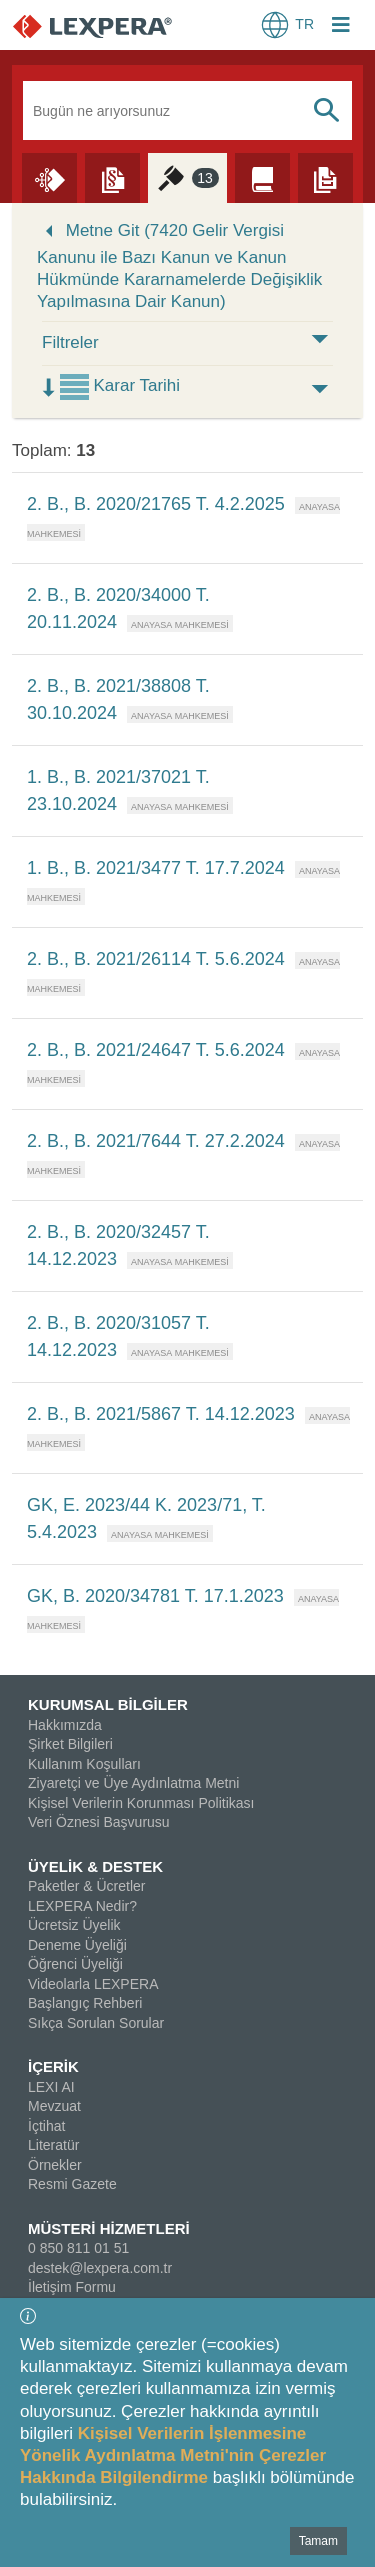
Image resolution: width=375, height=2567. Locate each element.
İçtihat (46, 2126)
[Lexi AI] (49, 177)
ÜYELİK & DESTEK (95, 1866)
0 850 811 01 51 (78, 2248)
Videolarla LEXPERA (93, 1984)
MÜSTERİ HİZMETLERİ (109, 2228)
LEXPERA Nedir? (82, 1906)
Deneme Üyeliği (77, 1945)
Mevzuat (54, 2106)
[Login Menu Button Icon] (341, 27)
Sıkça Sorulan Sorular (96, 2023)
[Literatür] (262, 177)
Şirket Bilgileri (70, 1744)
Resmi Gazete (72, 2184)
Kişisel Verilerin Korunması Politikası (141, 1803)
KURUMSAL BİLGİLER (108, 1704)
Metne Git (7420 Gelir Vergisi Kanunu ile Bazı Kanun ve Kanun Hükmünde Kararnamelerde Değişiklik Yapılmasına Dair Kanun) (179, 266)
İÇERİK (53, 2066)
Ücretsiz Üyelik (74, 1925)
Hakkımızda (65, 1725)
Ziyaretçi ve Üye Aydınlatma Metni (133, 1783)
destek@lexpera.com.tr (100, 2268)
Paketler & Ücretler (86, 1886)
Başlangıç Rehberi (85, 2003)
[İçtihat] (187, 177)
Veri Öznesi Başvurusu (99, 1822)
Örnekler (55, 2165)
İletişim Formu (72, 2287)
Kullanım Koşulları (84, 1764)
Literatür (53, 2145)
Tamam (318, 2541)
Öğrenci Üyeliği (75, 1964)
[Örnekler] (325, 177)
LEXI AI (51, 2087)
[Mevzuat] (112, 177)
